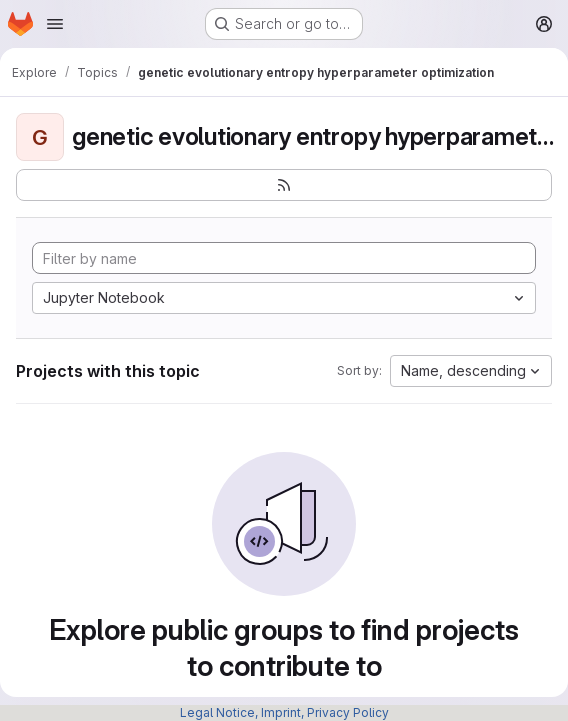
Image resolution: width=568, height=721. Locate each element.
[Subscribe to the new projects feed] (284, 185)
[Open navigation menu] (55, 24)
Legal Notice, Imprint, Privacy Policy (284, 712)
